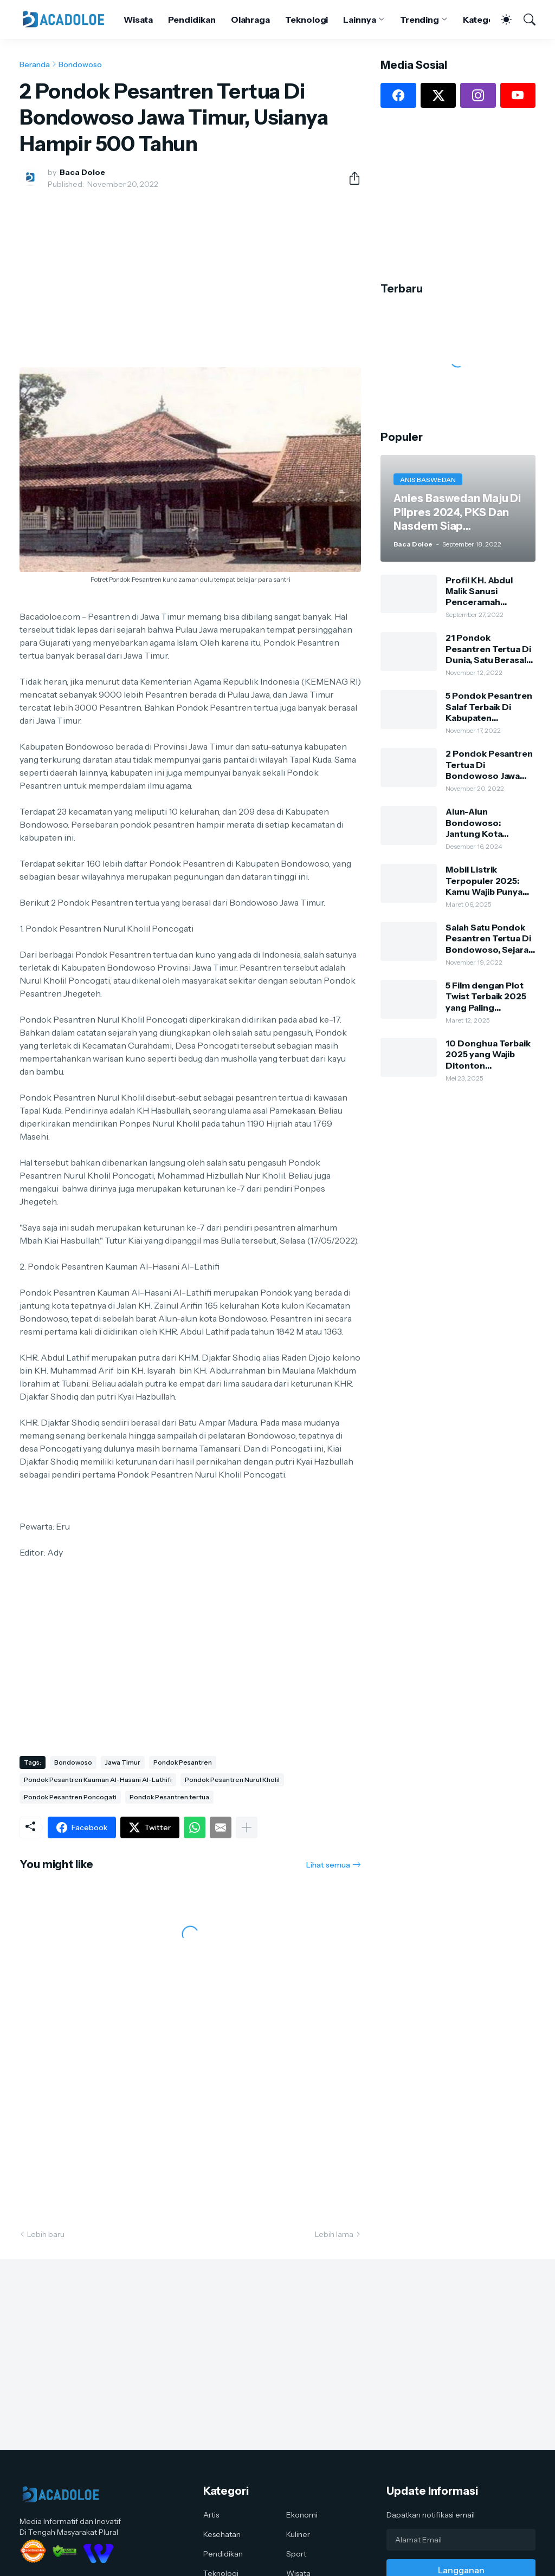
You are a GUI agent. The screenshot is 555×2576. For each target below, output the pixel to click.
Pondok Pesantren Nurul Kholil (232, 1779)
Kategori (481, 19)
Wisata (138, 19)
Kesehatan (222, 2534)
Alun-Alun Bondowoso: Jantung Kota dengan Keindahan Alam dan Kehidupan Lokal (489, 822)
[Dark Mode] (501, 19)
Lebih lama (334, 2234)
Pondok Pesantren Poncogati (70, 1797)
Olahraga (250, 19)
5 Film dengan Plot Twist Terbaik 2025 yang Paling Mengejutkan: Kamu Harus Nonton (488, 996)
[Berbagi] (350, 178)
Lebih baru (45, 2234)
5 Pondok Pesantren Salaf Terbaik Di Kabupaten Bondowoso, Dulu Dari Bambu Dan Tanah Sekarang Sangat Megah (489, 706)
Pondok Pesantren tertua (169, 1797)
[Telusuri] (524, 19)
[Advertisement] (190, 278)
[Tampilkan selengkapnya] (246, 1827)
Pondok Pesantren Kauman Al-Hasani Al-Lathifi (98, 1779)
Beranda (35, 64)
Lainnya (359, 19)
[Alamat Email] (460, 2540)
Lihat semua (328, 1865)
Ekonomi (302, 2515)
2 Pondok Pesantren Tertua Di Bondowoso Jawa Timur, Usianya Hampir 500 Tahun (489, 764)
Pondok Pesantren (182, 1762)
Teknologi (306, 19)
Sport (296, 2554)
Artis (211, 2515)
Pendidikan (192, 19)
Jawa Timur (122, 1762)
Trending (419, 19)
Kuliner (298, 2534)
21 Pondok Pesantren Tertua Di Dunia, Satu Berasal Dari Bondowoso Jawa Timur (488, 648)
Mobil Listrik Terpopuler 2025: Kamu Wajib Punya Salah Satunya (484, 880)
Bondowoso (80, 64)
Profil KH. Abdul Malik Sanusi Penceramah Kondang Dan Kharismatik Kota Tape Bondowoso (483, 591)
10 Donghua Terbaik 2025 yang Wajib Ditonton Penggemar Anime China (488, 1054)
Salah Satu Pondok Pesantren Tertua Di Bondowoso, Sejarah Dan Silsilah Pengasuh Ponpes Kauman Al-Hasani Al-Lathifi (490, 938)
